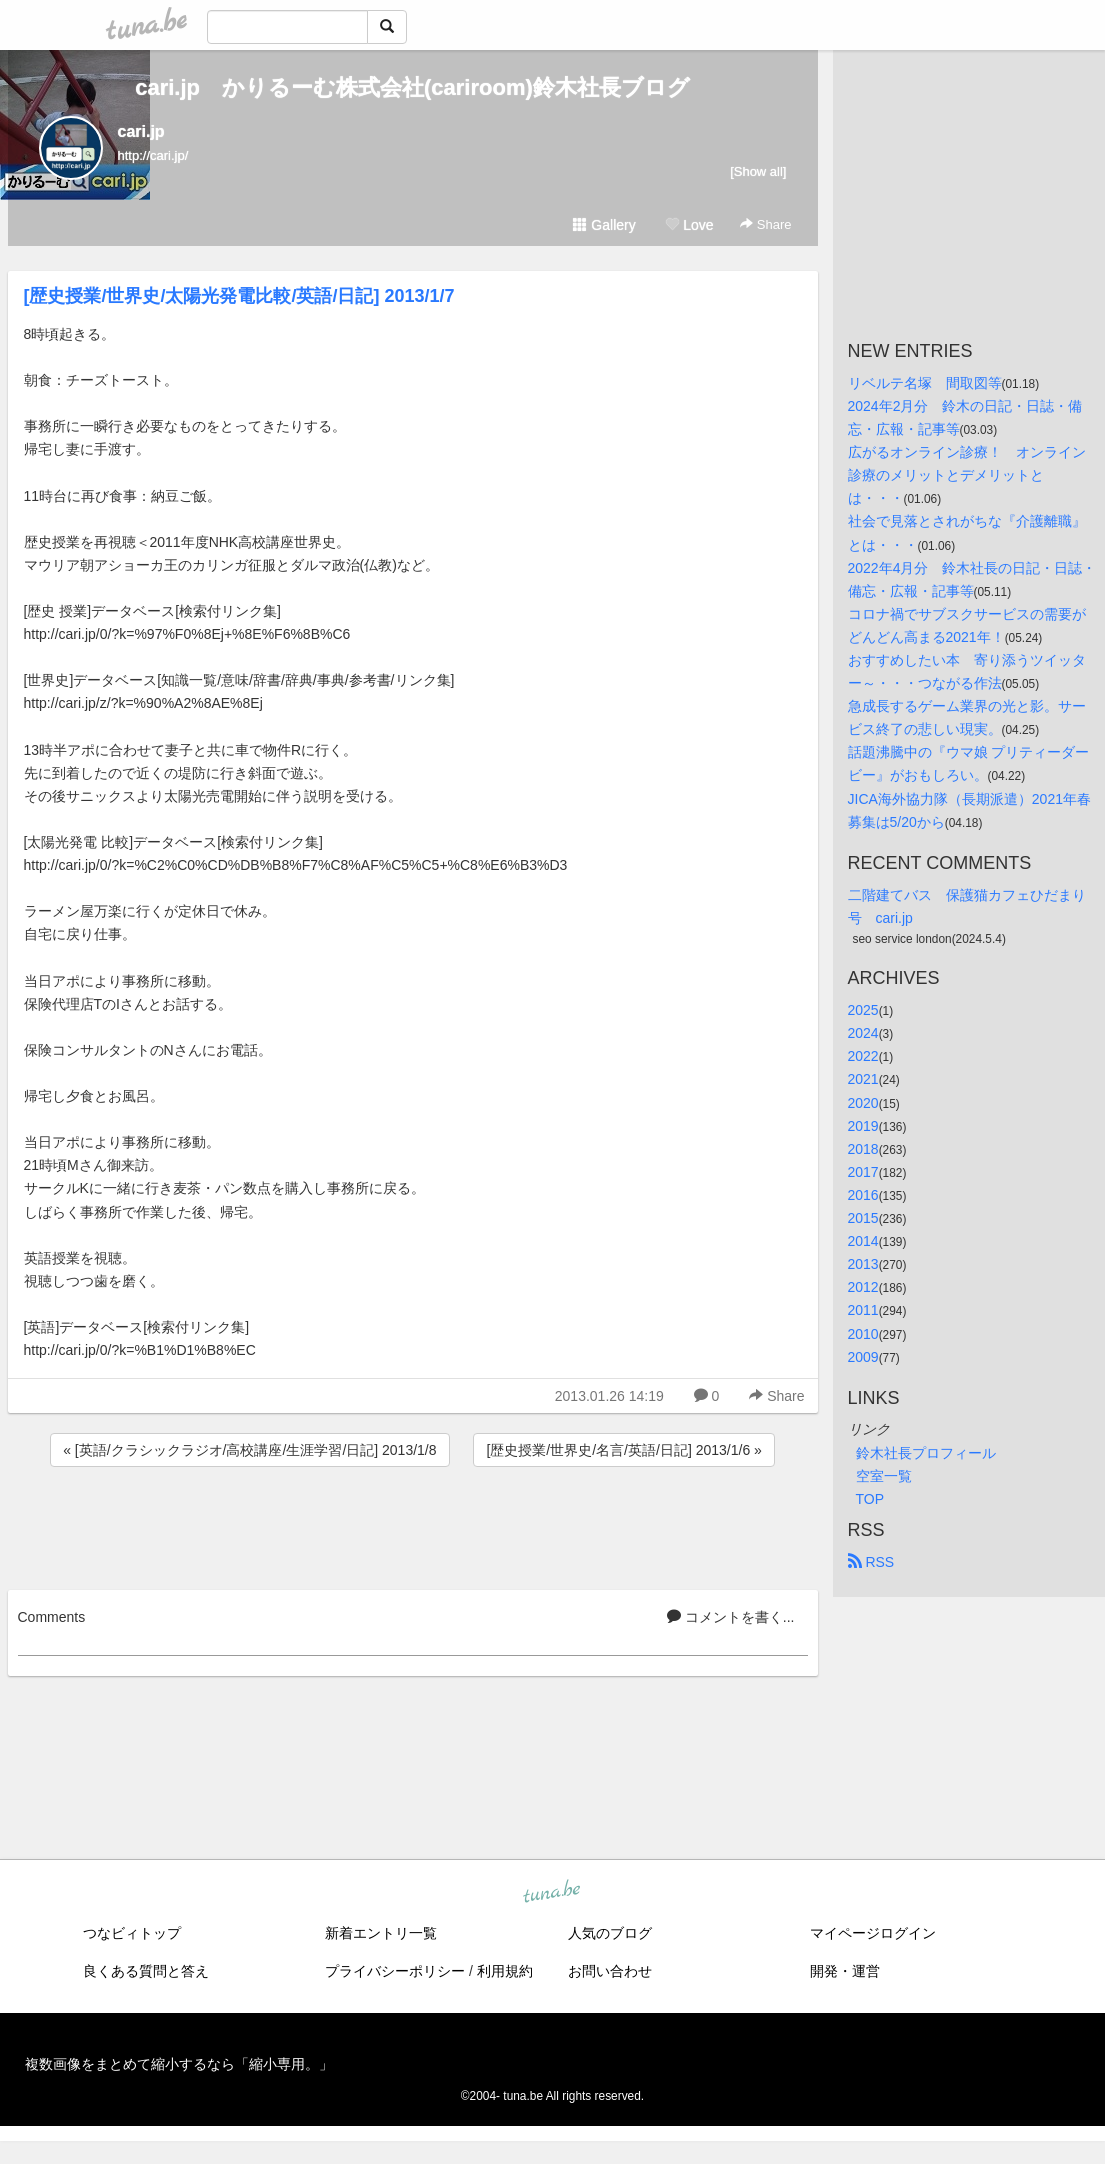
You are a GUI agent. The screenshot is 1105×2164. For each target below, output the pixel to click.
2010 (863, 1334)
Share (765, 224)
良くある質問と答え (146, 1971)
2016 (863, 1195)
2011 (863, 1310)
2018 (863, 1149)
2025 (863, 1010)
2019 (863, 1126)
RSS (871, 1562)
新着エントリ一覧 (381, 1933)
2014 (863, 1241)
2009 (863, 1357)
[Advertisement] (413, 1525)
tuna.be (552, 1893)
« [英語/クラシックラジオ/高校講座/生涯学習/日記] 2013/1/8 (249, 1450)
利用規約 (505, 1971)
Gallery (604, 225)
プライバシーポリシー (395, 1971)
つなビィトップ (132, 1933)
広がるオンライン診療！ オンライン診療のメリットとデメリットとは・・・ (967, 475)
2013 (863, 1264)
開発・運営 (845, 1971)
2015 (863, 1218)
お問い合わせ (610, 1971)
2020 (863, 1103)
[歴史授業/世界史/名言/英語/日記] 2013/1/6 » (623, 1450)
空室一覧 (884, 1476)
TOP (870, 1499)
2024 (863, 1033)
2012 (863, 1287)
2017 (863, 1172)
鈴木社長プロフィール (926, 1453)
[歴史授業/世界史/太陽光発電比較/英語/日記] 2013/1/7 (239, 296)
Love (689, 225)
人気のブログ (610, 1933)
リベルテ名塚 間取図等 (925, 383)
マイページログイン (873, 1933)
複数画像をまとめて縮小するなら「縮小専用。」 (179, 2064)
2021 (863, 1079)
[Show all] (758, 171)
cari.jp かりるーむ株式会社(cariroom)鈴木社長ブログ (412, 87)
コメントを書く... (731, 1617)
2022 (863, 1056)
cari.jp (141, 131)
